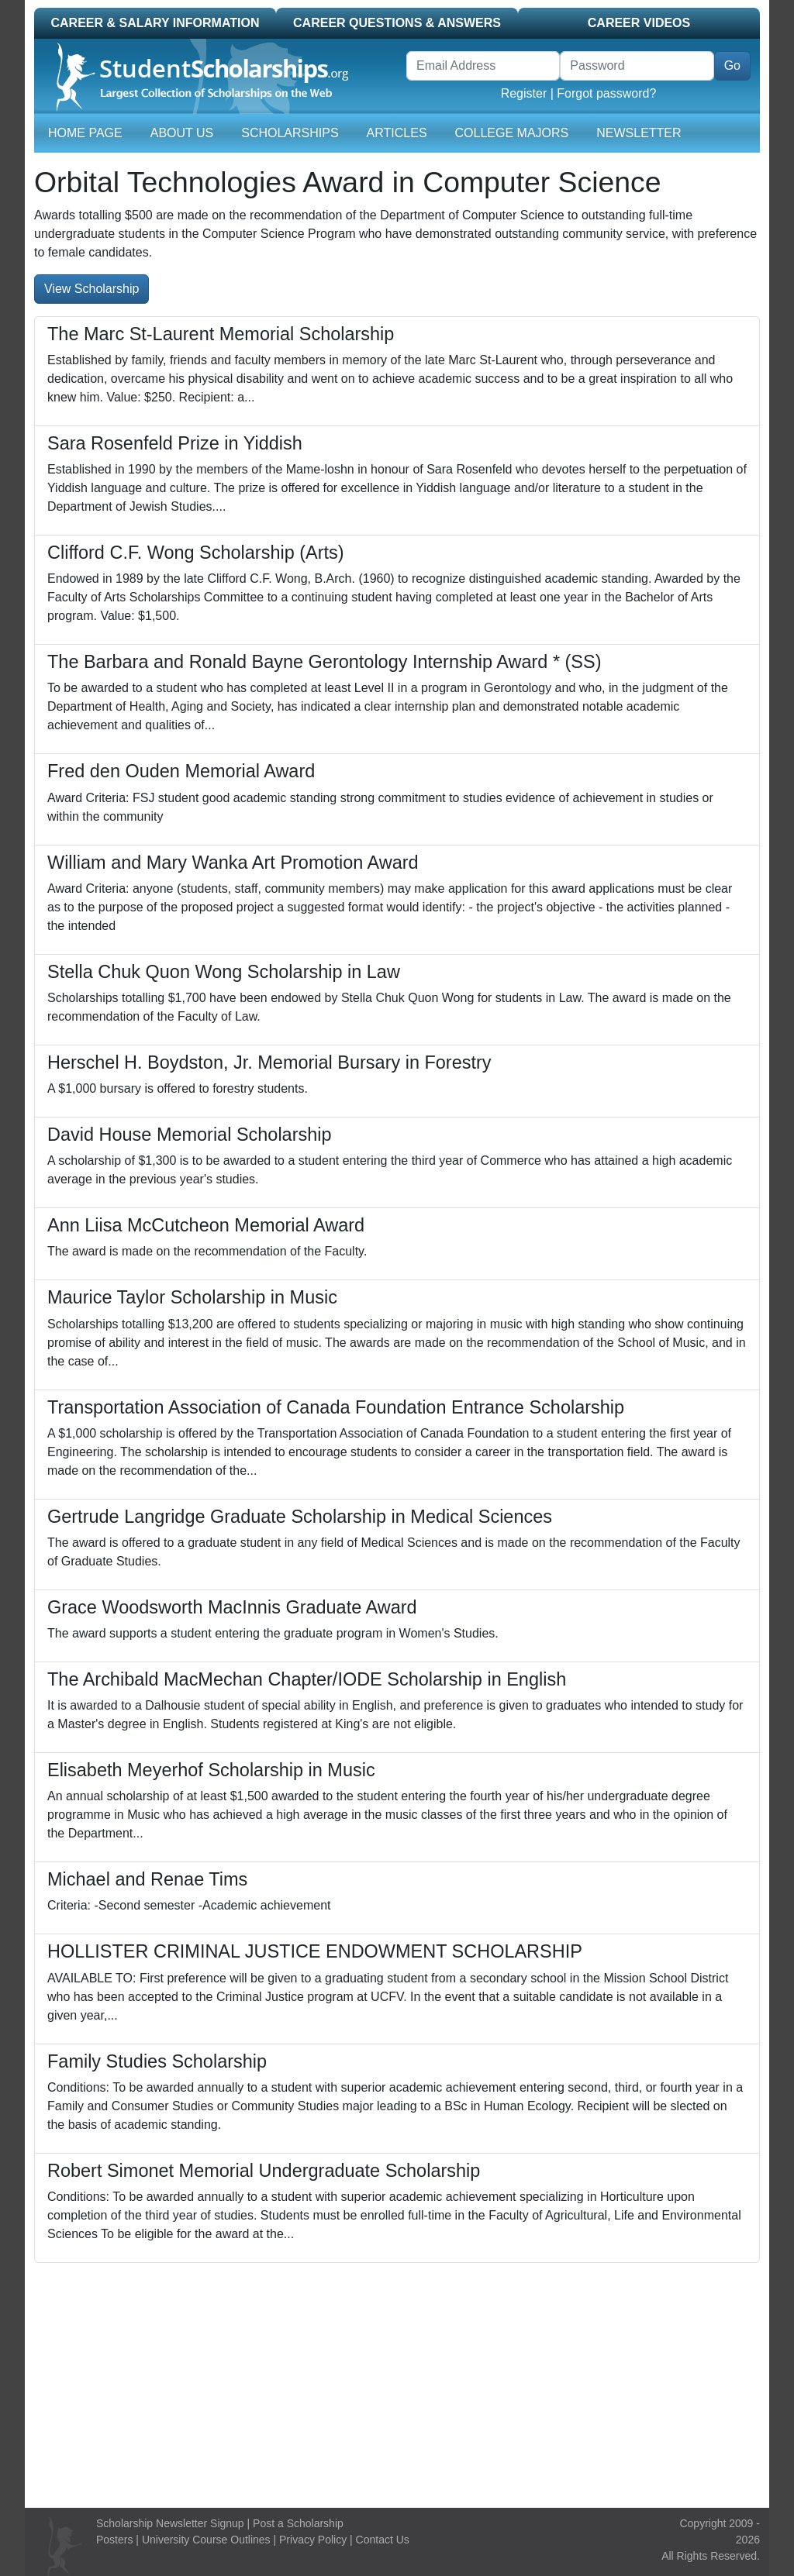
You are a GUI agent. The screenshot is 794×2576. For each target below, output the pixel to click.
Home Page (85, 132)
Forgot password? (606, 93)
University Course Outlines (206, 2539)
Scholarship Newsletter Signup (170, 2523)
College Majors (512, 132)
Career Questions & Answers (397, 22)
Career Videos (639, 22)
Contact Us (382, 2539)
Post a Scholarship (298, 2523)
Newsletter (638, 132)
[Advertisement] (397, 2379)
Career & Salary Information (154, 22)
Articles (397, 132)
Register (524, 93)
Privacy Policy (313, 2539)
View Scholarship (91, 288)
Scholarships (289, 132)
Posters (114, 2539)
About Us (182, 132)
